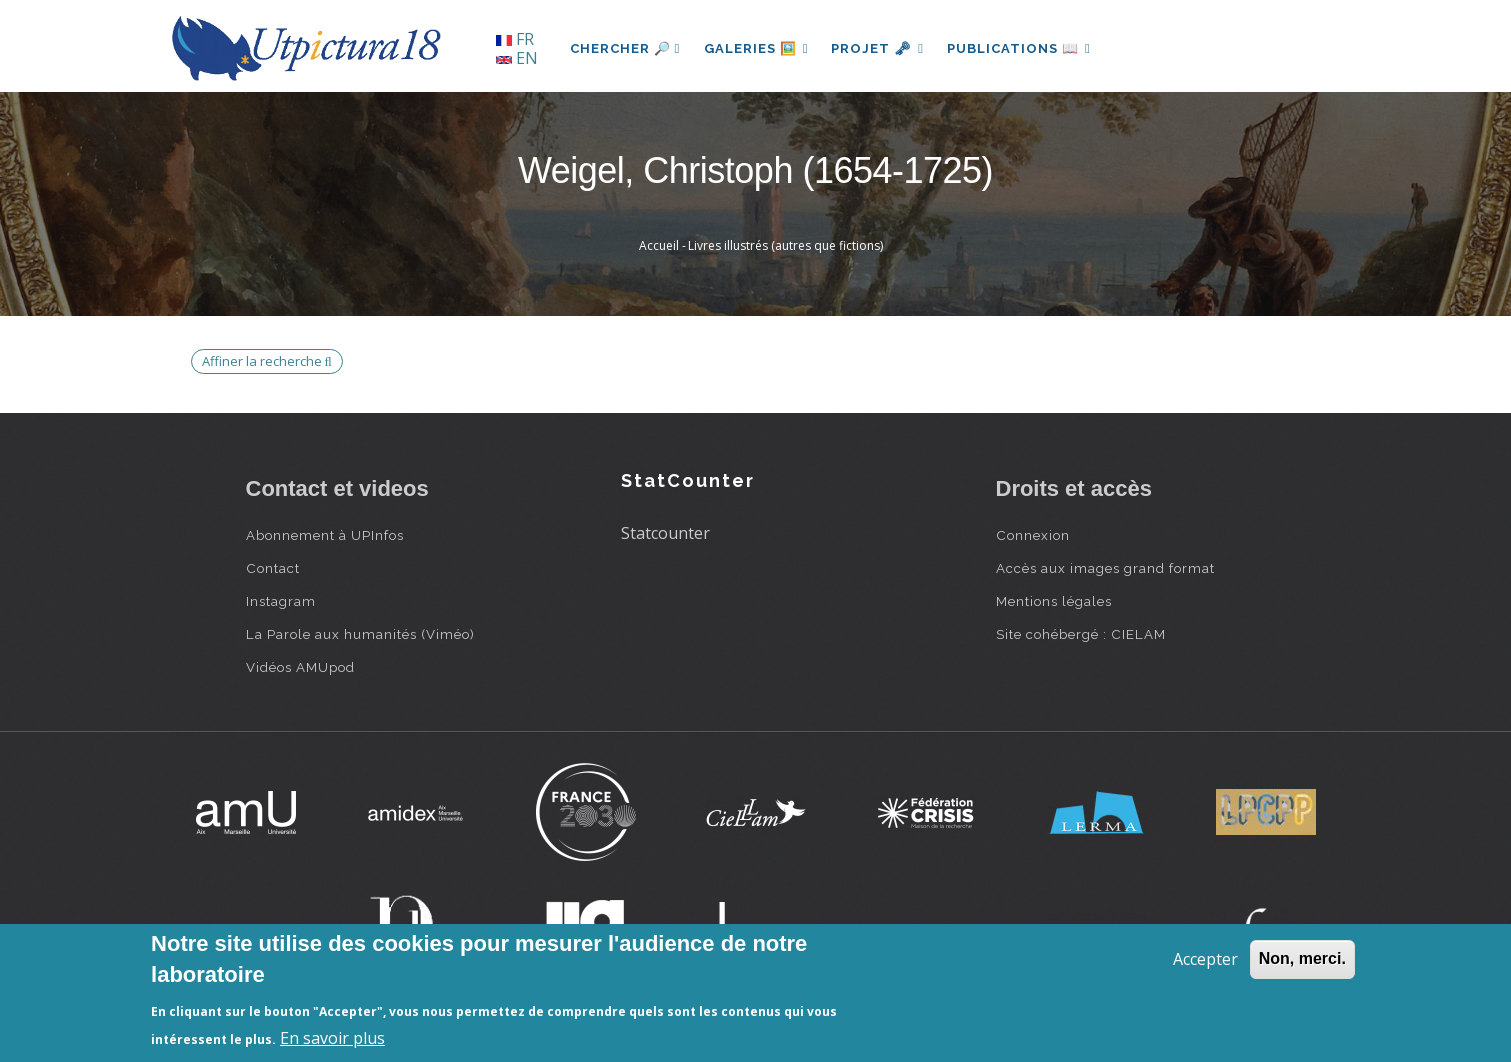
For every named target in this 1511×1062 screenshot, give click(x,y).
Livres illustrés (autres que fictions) (785, 245)
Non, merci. (1302, 958)
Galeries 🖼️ (756, 48)
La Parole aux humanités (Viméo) (360, 634)
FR (515, 39)
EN (517, 58)
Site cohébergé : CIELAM (1081, 634)
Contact (273, 568)
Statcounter (665, 533)
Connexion (1033, 535)
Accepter (1205, 959)
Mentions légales (1054, 601)
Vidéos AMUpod (300, 667)
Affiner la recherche (267, 361)
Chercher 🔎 (625, 48)
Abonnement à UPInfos (325, 535)
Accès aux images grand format (1105, 568)
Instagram (281, 601)
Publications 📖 (1022, 48)
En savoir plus (332, 1038)
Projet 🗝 (879, 48)
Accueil (659, 245)
